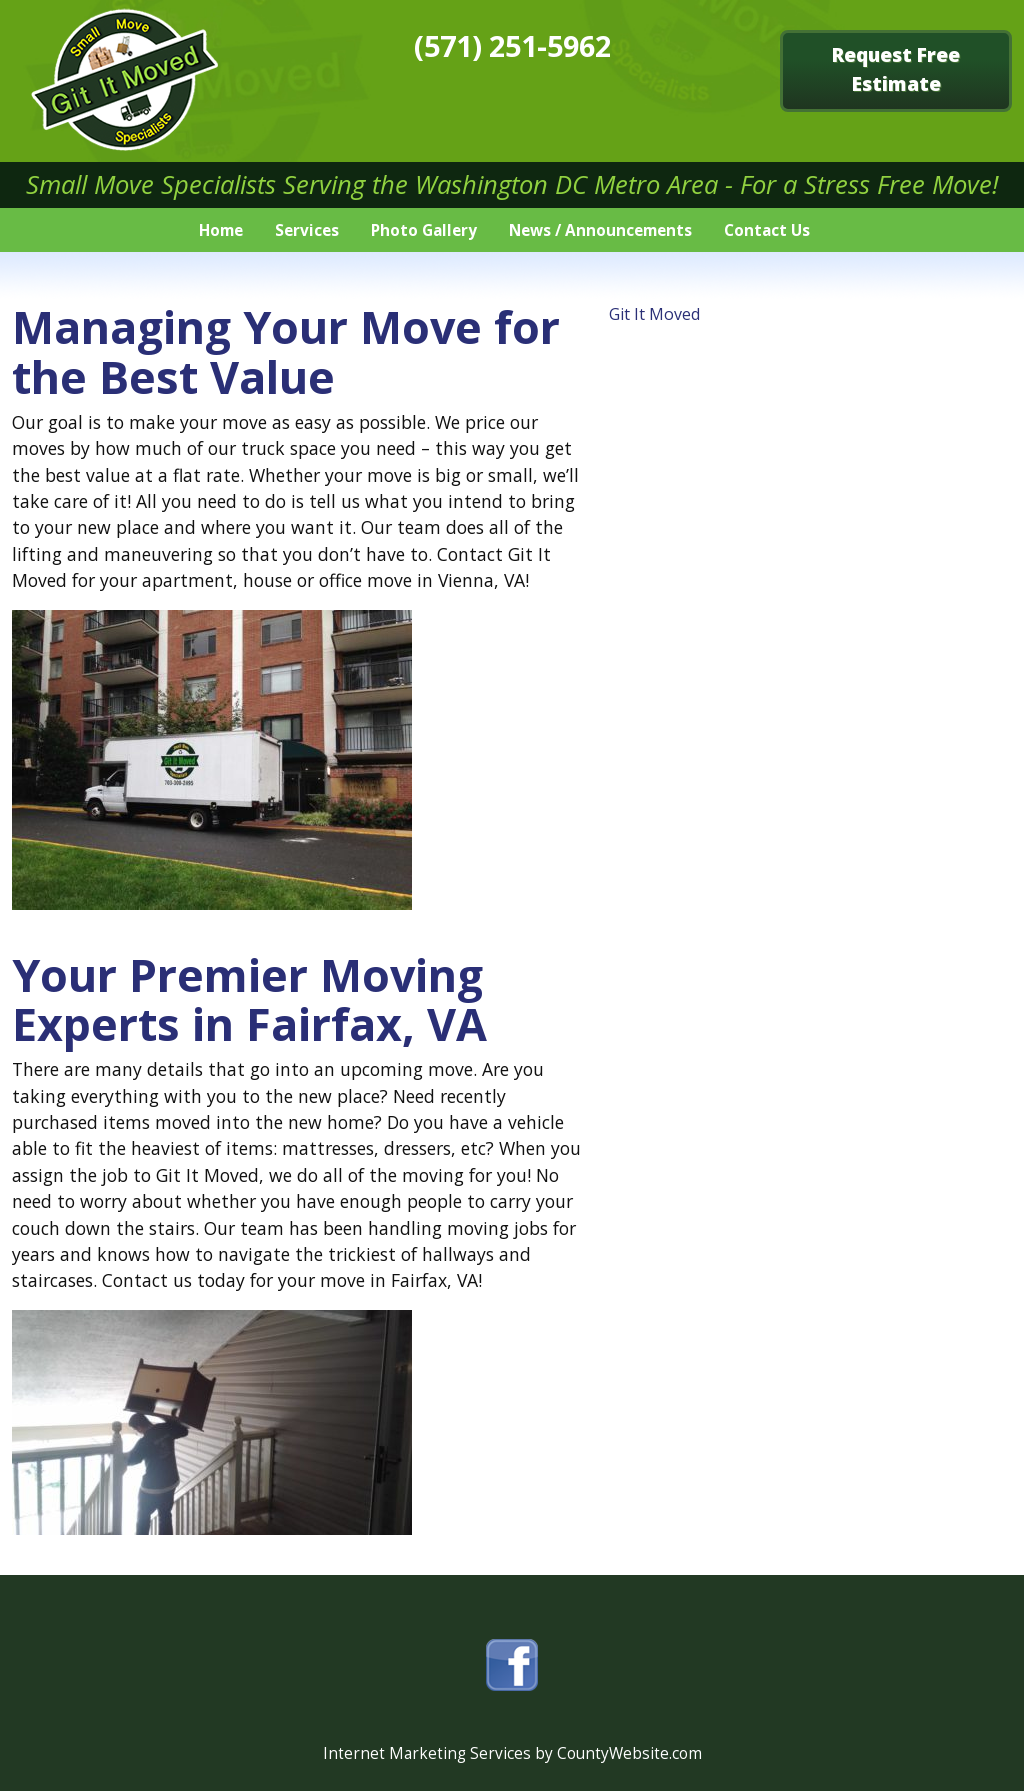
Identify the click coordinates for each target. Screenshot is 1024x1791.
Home (221, 230)
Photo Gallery (424, 230)
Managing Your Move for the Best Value (286, 351)
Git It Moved (654, 314)
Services (307, 230)
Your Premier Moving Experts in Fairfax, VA (249, 999)
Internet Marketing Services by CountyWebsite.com (512, 1753)
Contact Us (767, 230)
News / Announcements (600, 230)
